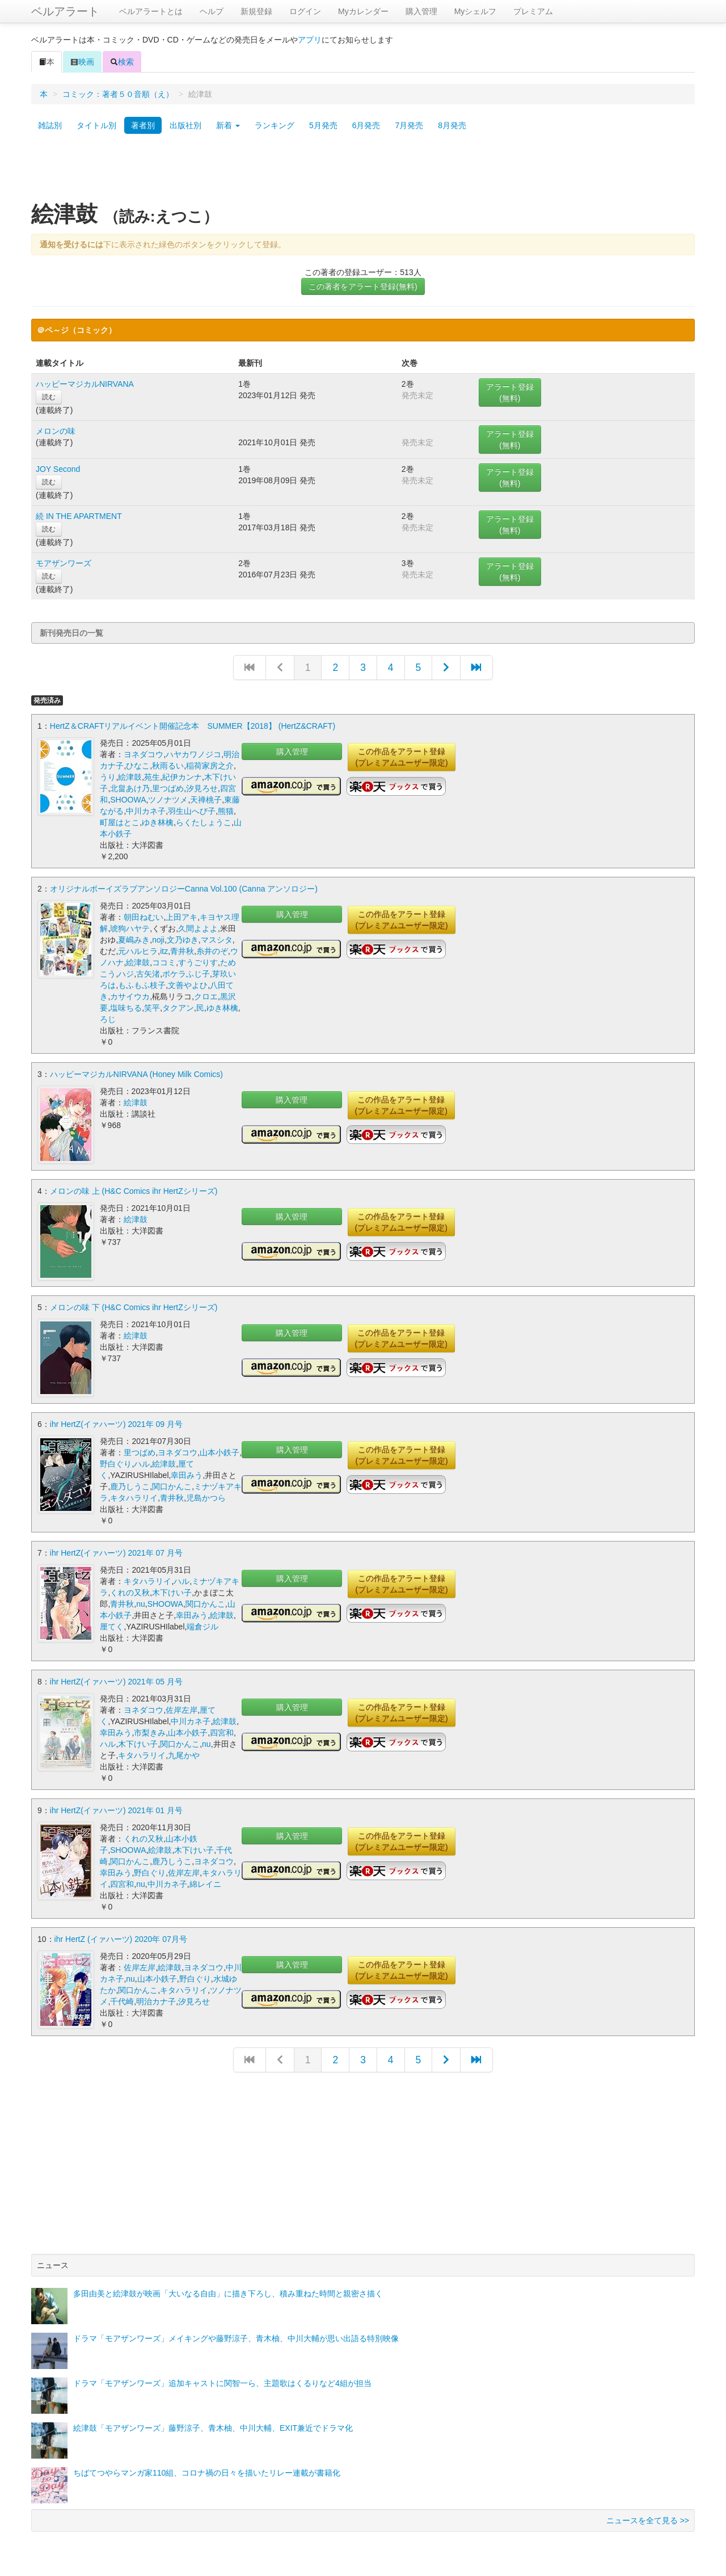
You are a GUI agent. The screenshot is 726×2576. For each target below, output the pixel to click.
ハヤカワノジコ (193, 754)
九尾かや (184, 1754)
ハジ (126, 973)
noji (158, 939)
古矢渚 (148, 973)
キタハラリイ (134, 1496)
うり (108, 777)
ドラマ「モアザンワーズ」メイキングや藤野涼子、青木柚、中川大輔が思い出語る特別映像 (236, 2337)
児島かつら (206, 1496)
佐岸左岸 (181, 1708)
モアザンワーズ (63, 563)
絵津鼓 (130, 777)
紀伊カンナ (182, 777)
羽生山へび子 (192, 811)
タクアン (178, 1007)
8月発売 (452, 125)
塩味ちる (126, 1007)
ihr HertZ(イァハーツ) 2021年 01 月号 (116, 1809)
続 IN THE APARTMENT (79, 516)
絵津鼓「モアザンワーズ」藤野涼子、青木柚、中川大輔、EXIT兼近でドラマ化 (213, 2426)
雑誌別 (50, 125)
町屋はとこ (120, 822)
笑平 (152, 1007)
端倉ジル (202, 1625)
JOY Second (58, 469)
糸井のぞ (212, 951)
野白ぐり (116, 1462)
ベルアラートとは (151, 11)
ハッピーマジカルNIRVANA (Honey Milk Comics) (136, 1074)
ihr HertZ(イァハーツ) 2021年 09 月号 (116, 1423)
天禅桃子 (206, 799)
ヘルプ (211, 11)
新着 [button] (228, 125)
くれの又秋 (130, 1591)
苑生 (152, 777)
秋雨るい (168, 765)
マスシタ (217, 939)
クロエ (206, 996)
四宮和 (222, 1731)
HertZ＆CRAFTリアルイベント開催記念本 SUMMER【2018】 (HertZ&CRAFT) (192, 725)
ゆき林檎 (158, 822)
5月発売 (323, 125)
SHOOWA (128, 799)
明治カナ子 (156, 2000)
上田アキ (181, 917)
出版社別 (185, 125)
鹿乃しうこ (130, 1485)
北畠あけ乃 (130, 788)
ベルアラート (65, 11)
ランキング (274, 125)
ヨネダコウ (143, 754)
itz (164, 951)
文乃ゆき (183, 939)
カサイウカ (130, 996)
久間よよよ (198, 928)
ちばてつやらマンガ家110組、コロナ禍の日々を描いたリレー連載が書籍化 (206, 2471)
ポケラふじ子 (186, 973)
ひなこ (138, 765)
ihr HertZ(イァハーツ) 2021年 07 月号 (116, 1551)
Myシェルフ (475, 11)
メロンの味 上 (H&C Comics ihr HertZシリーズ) (134, 1190)
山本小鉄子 (219, 1451)
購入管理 (421, 11)
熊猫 (226, 811)
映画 (82, 61)
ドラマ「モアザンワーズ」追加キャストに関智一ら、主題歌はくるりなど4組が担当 (222, 2382)
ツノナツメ (168, 799)
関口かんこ (172, 1485)
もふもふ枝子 (142, 985)
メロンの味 (55, 431)
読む (49, 397)
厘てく (112, 1625)
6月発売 (366, 125)
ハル (142, 1462)
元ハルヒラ (138, 951)
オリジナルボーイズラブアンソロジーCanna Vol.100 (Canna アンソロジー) (184, 888)
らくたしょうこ (203, 822)
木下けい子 (172, 1591)
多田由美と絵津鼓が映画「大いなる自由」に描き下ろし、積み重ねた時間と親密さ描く (228, 2292)
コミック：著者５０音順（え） (118, 94)
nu (140, 1602)
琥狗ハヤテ (130, 928)
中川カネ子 (146, 811)
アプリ (310, 39)
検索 (122, 61)
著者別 (143, 125)
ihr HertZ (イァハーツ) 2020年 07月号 (120, 1937)
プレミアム (533, 11)
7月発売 (409, 125)
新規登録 (256, 11)
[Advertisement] (363, 171)
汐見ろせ (202, 788)
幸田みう (186, 1474)
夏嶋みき (134, 939)
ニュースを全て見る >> (647, 2519)
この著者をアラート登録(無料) (363, 286)
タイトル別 (96, 125)
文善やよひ (188, 985)
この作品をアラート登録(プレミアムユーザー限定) (401, 757)
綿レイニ (205, 1882)
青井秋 (182, 951)
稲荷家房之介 (210, 765)
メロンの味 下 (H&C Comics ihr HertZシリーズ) (134, 1306)
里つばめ (168, 788)
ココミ (164, 962)
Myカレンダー (363, 11)
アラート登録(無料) (510, 392)
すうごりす (198, 962)
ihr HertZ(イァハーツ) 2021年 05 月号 (116, 1680)
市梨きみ (150, 1731)
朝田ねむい (143, 917)
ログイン (305, 11)
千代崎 (122, 2000)
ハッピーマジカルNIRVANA (85, 383)
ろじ (108, 1019)
